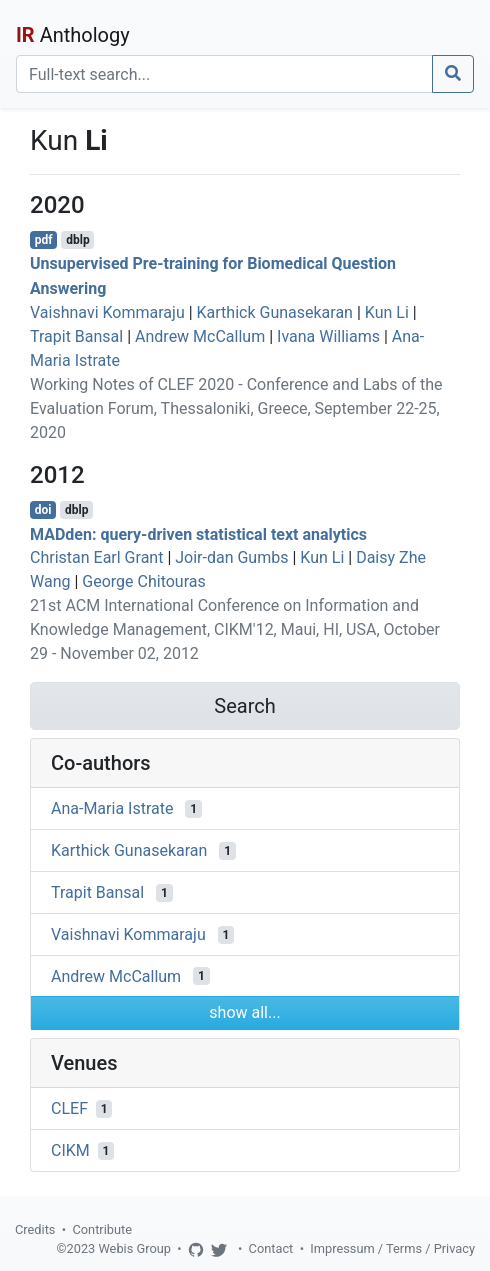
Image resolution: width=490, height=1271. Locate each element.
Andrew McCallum (200, 336)
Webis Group (134, 1248)
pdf (44, 240)
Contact (271, 1248)
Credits (35, 1229)
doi (43, 510)
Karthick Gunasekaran (275, 312)
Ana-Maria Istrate (112, 808)
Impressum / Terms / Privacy (392, 1248)
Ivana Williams (328, 336)
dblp (77, 240)
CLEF (69, 1108)
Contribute (102, 1229)
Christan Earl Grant (96, 557)
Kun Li (387, 312)
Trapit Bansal (76, 336)
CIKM (70, 1150)
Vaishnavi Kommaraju (107, 312)
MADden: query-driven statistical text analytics (198, 533)
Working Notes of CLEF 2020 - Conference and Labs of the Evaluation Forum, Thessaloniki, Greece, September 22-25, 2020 (236, 408)
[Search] (224, 74)
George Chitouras (143, 581)
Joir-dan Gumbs (231, 557)
